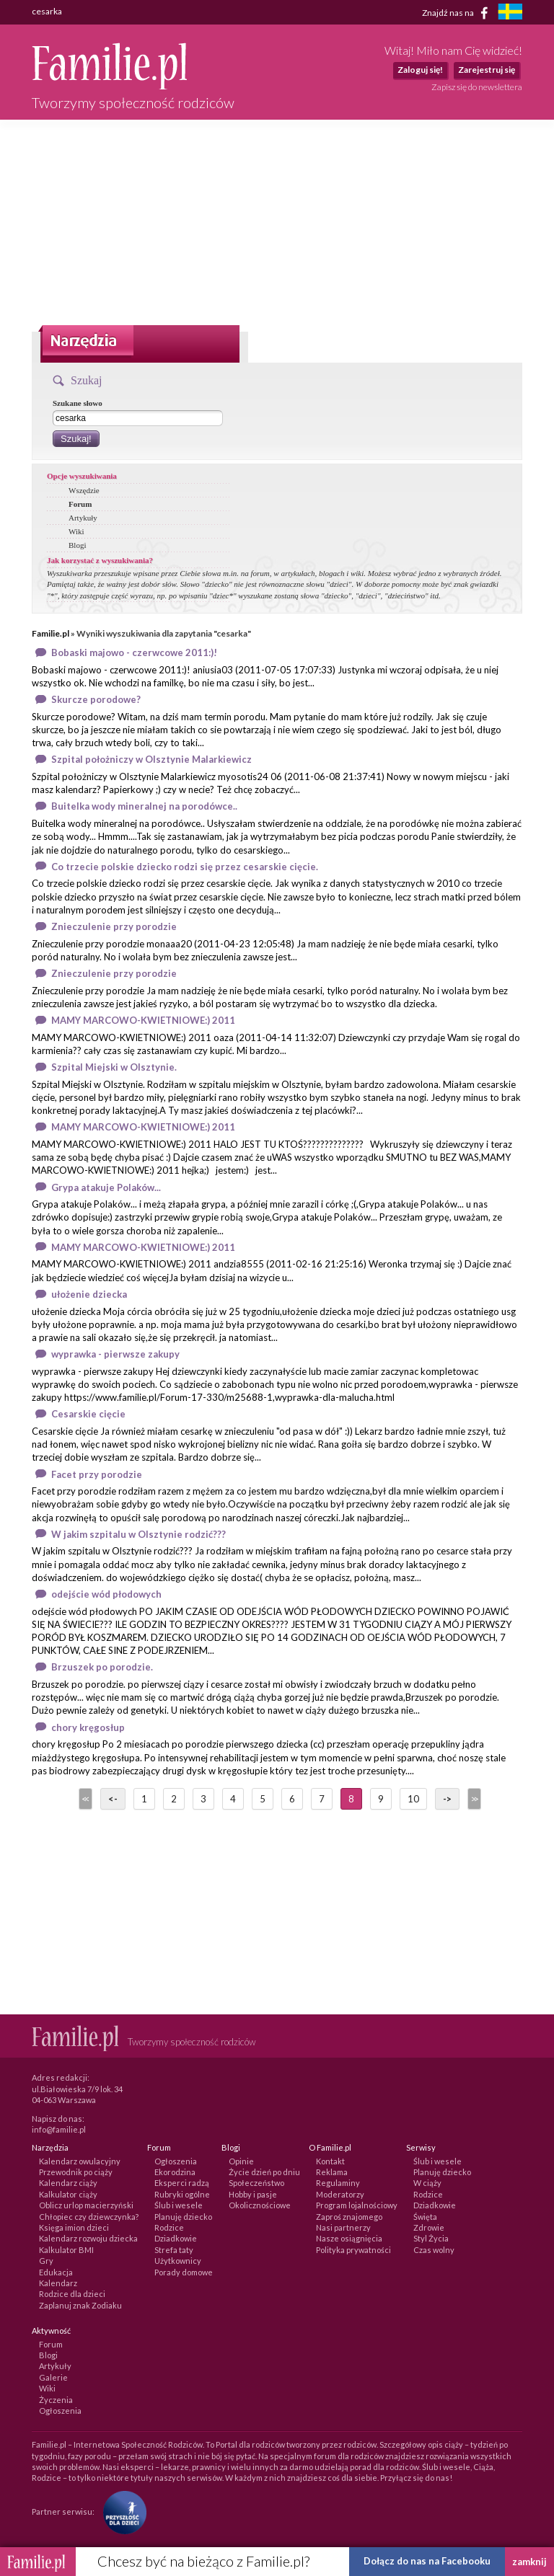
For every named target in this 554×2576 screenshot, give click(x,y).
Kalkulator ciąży (68, 2194)
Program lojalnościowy (356, 2205)
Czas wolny (433, 2249)
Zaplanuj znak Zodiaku (80, 2305)
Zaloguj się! (420, 69)
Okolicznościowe (260, 2205)
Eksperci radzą (181, 2182)
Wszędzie (84, 490)
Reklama (332, 2172)
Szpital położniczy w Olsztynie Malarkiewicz (151, 759)
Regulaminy (338, 2182)
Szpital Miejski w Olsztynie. (114, 1067)
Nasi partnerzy (343, 2227)
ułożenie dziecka (89, 1294)
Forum (80, 504)
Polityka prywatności (353, 2249)
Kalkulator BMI (66, 2249)
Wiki (76, 531)
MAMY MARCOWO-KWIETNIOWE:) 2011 (143, 1020)
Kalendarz (58, 2283)
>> (473, 1799)
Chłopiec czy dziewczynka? (88, 2216)
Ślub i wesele (178, 2205)
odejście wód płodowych (106, 1594)
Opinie (241, 2161)
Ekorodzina (174, 2172)
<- (113, 1799)
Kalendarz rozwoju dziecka (88, 2238)
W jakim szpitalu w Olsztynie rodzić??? (138, 1534)
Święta (425, 2216)
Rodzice (169, 2227)
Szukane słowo (77, 403)
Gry (46, 2260)
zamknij (529, 2561)
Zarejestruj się (486, 69)
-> (447, 1799)
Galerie (53, 2377)
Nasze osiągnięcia (349, 2238)
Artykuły (83, 517)
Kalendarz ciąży (68, 2182)
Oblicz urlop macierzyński (86, 2205)
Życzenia (56, 2399)
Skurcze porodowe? (96, 699)
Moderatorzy (340, 2194)
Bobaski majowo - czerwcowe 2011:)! (134, 652)
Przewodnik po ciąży (76, 2172)
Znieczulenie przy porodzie (114, 926)
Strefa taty (173, 2249)
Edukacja (56, 2272)
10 (413, 1799)
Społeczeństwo (256, 2182)
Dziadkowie (175, 2238)
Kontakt (330, 2161)
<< (84, 1799)
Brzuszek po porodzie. (102, 1667)
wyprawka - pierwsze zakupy (115, 1354)
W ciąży (427, 2182)
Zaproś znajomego (349, 2216)
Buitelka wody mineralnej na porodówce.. (144, 806)
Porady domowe (183, 2272)
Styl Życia (431, 2238)
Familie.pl (50, 633)
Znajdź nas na (457, 13)
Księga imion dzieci (74, 2227)
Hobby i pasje (253, 2194)
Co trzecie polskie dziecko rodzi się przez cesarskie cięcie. (184, 866)
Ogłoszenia (175, 2161)
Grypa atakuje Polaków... (106, 1187)
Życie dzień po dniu (264, 2172)
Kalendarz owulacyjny (79, 2161)
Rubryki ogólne (182, 2194)
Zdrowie (428, 2227)
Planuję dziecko (183, 2216)
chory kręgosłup (88, 1727)
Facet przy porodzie (96, 1474)
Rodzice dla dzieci (72, 2293)
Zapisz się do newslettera (476, 86)
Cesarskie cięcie (88, 1414)
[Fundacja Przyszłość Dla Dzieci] (121, 2511)
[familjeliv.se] (510, 13)
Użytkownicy (177, 2260)
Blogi (77, 545)
